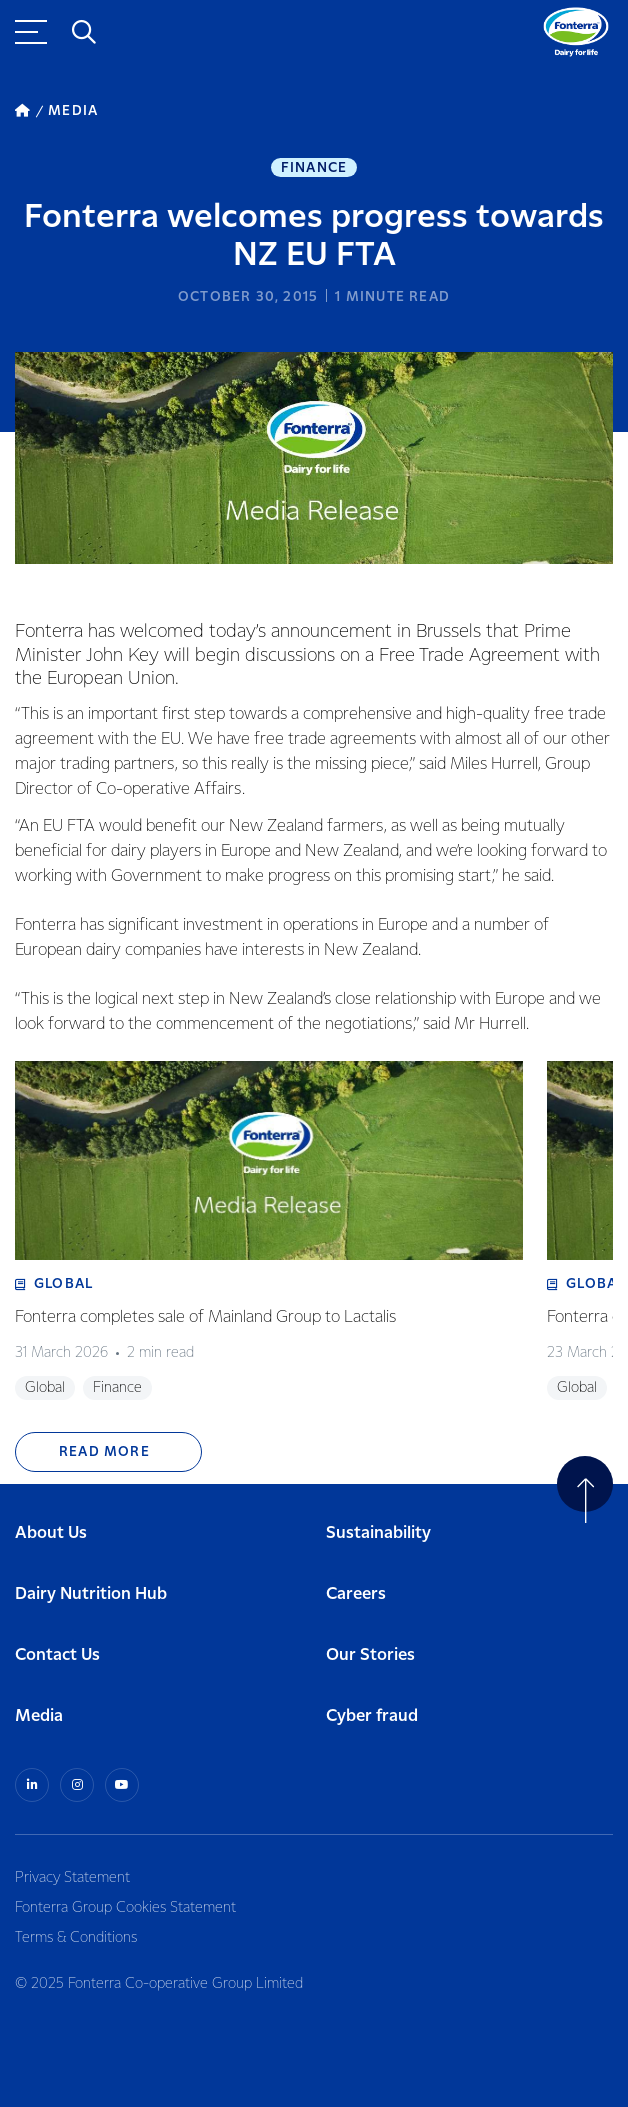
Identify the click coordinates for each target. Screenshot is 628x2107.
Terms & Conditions (76, 1938)
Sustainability (378, 1533)
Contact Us (57, 1655)
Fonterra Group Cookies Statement (125, 1908)
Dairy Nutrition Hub (91, 1594)
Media (39, 1716)
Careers (356, 1594)
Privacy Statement (72, 1878)
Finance (314, 168)
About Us (51, 1533)
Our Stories (370, 1655)
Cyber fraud (372, 1716)
